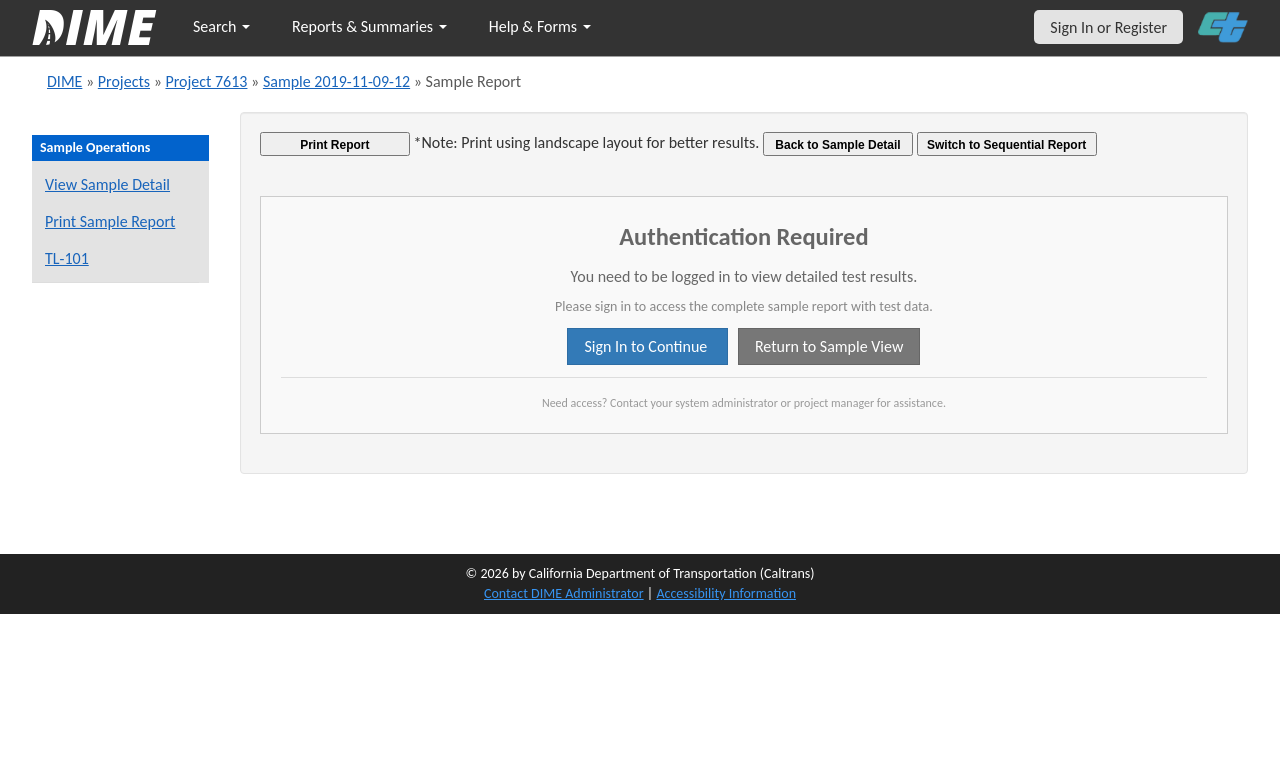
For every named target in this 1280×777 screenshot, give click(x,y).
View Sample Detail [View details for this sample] (107, 184)
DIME (64, 81)
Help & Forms (540, 26)
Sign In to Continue (647, 346)
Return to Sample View (829, 346)
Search (221, 26)
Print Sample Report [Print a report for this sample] (110, 221)
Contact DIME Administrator (564, 593)
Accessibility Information (726, 593)
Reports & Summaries (369, 26)
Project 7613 (206, 81)
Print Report (334, 145)
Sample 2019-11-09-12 (336, 81)
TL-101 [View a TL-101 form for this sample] (67, 258)
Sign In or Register (1108, 27)
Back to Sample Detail (837, 145)
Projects (124, 81)
